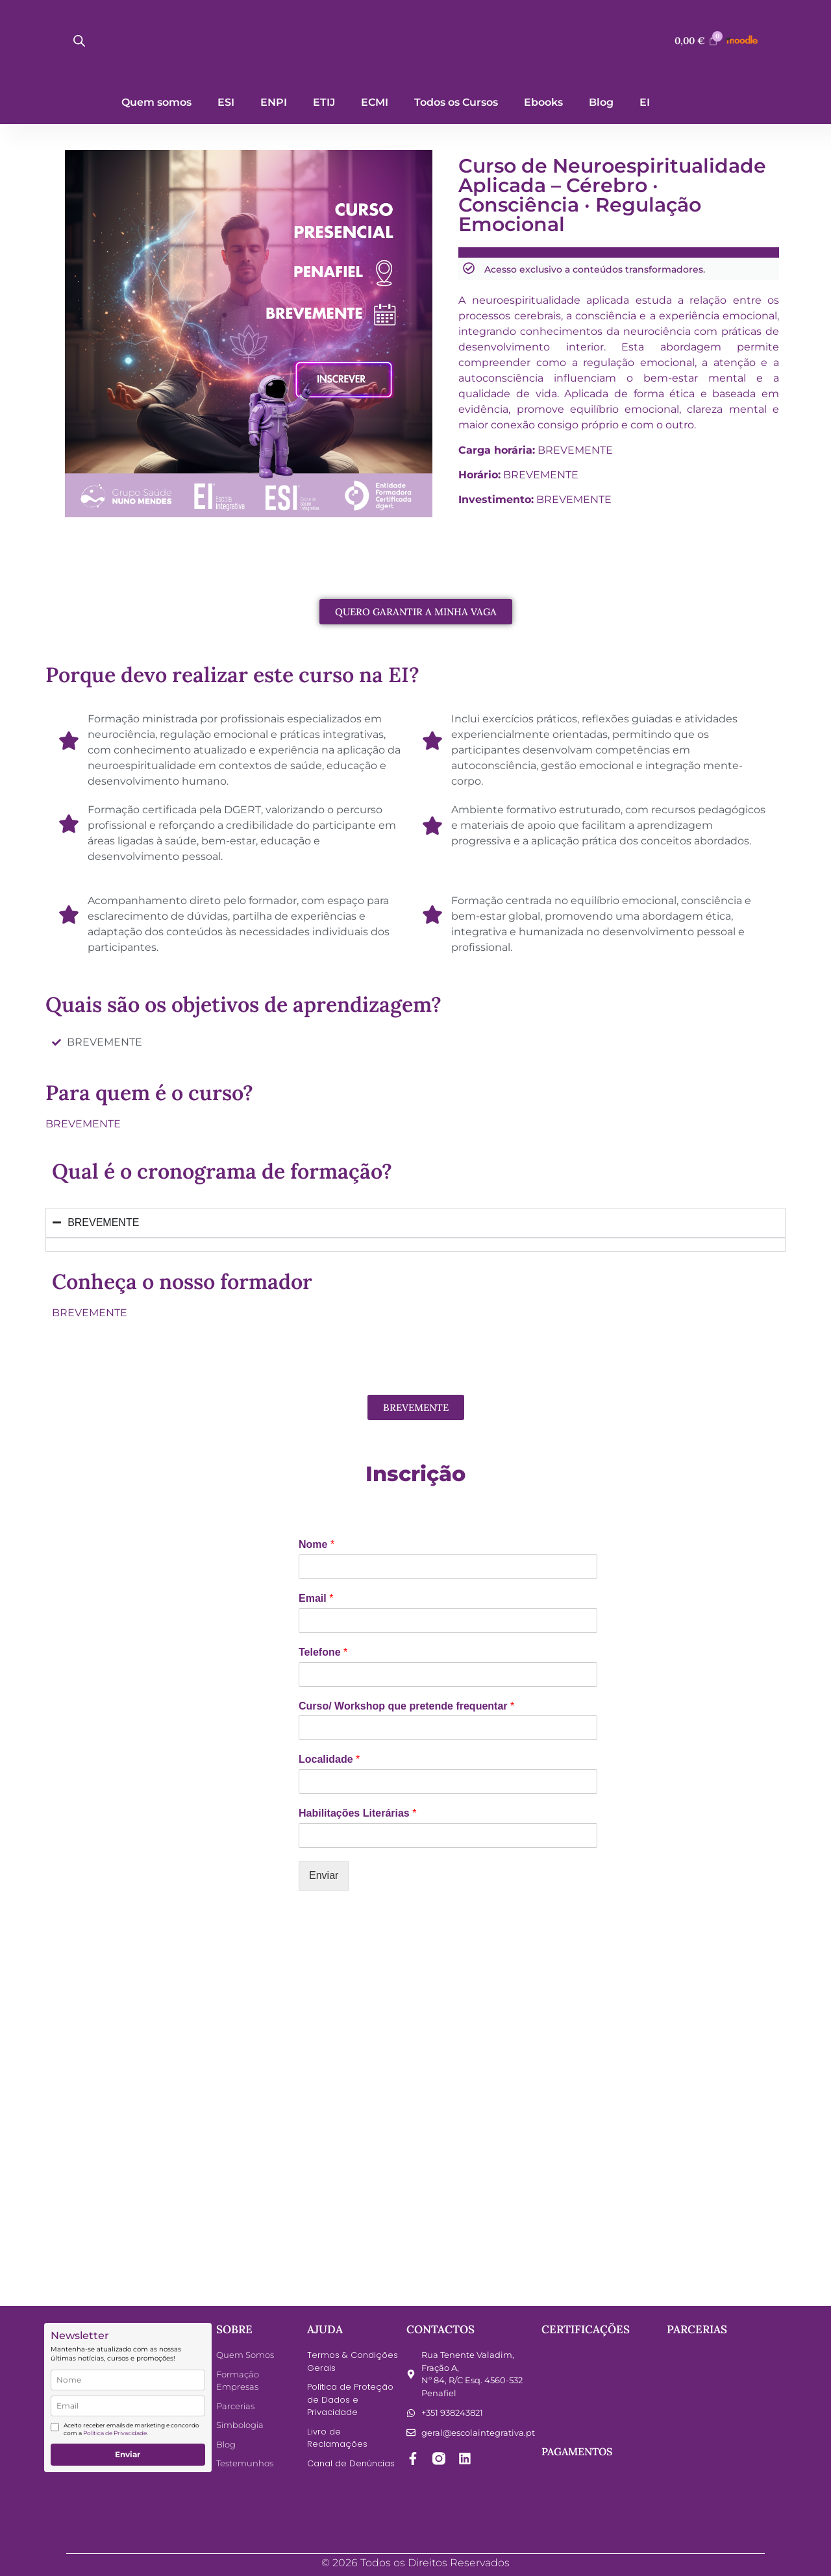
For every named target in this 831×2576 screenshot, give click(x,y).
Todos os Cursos (456, 102)
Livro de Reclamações (337, 2438)
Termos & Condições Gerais (352, 2361)
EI (644, 102)
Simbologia (240, 2425)
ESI (225, 102)
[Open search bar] (79, 41)
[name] (128, 2380)
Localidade (329, 1759)
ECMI (374, 102)
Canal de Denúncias (351, 2463)
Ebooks (543, 102)
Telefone (323, 1652)
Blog (601, 102)
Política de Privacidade (115, 2432)
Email (316, 1598)
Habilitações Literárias (357, 1813)
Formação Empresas (237, 2380)
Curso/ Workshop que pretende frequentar (406, 1705)
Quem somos (156, 102)
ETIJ (324, 102)
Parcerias (235, 2406)
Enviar (323, 1875)
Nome (316, 1544)
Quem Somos (245, 2354)
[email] (128, 2406)
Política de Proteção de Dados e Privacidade (350, 2399)
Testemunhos (244, 2463)
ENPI (273, 102)
